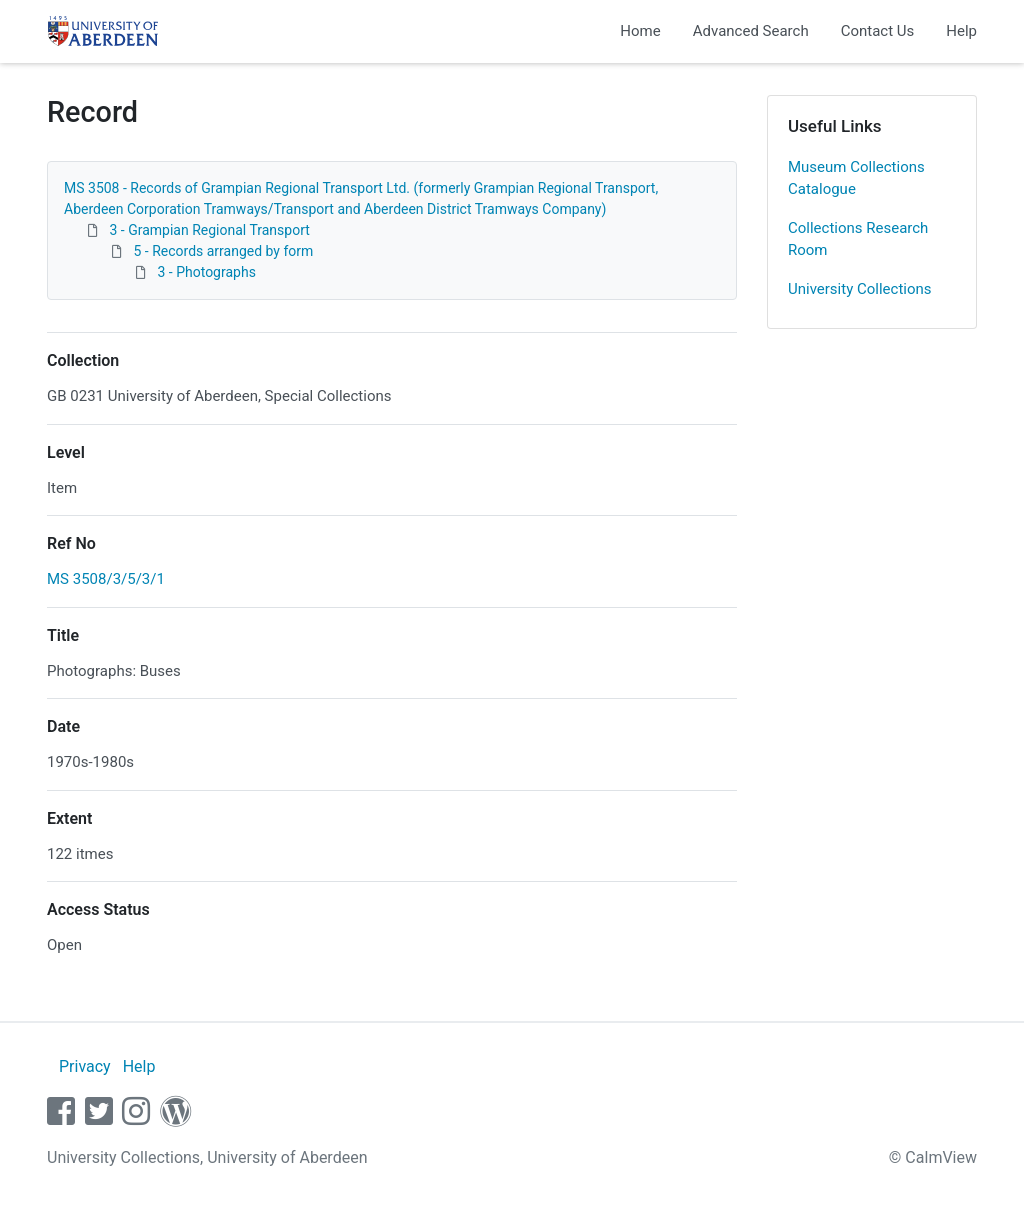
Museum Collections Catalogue (856, 178)
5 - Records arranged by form (223, 251)
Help (961, 31)
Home (640, 31)
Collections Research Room (858, 239)
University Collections (860, 289)
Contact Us (878, 31)
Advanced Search (751, 31)
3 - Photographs (206, 272)
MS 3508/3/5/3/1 (106, 579)
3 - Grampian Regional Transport (209, 230)
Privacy (85, 1066)
